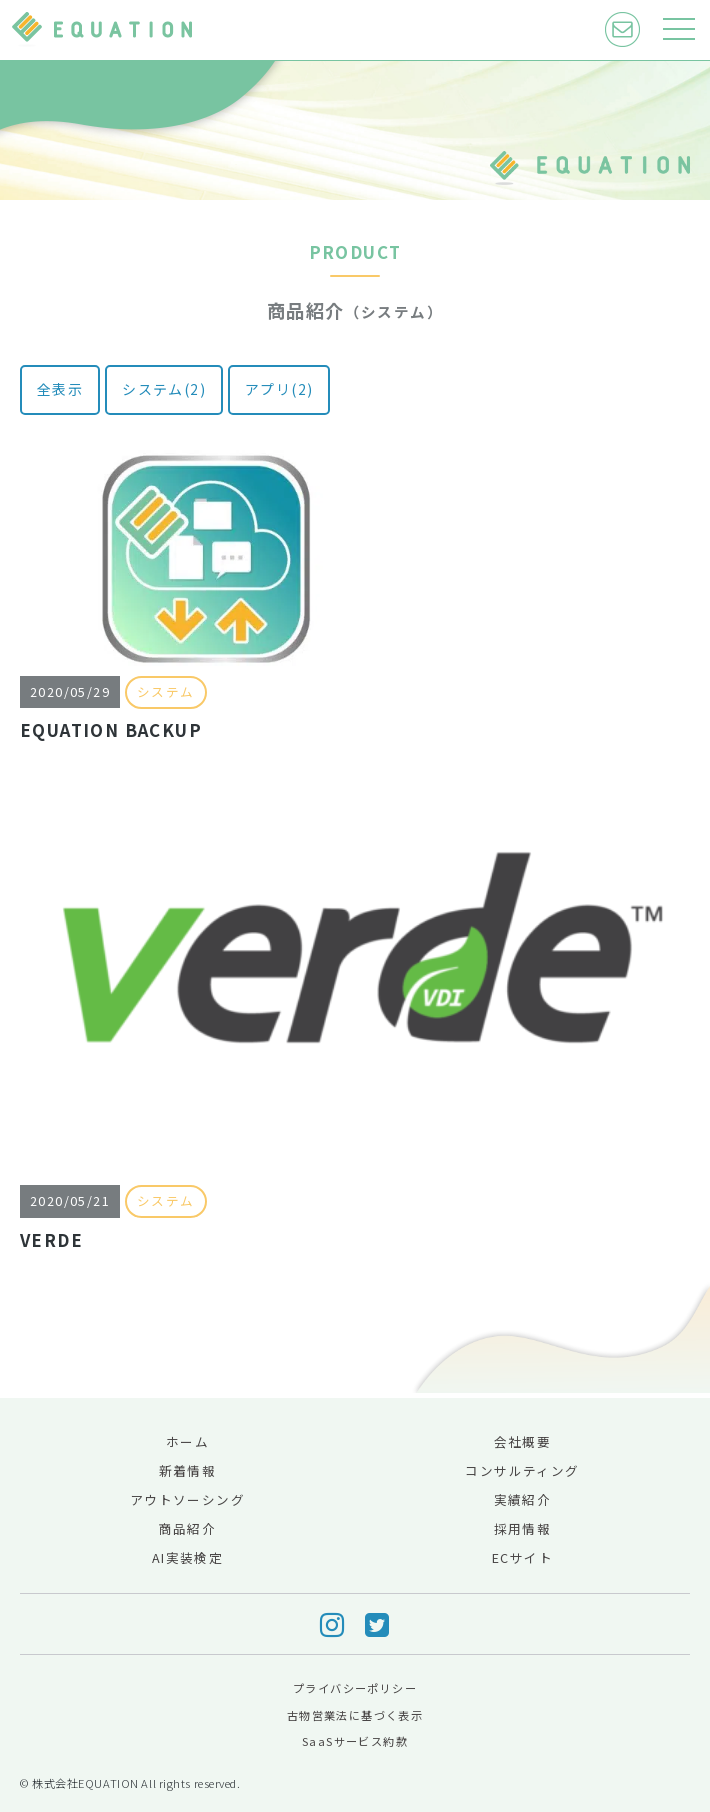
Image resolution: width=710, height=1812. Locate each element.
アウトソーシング (187, 1499)
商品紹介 (188, 1528)
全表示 (60, 389)
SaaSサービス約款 (355, 1741)
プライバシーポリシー (355, 1688)
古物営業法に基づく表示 (355, 1715)
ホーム (187, 1441)
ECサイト (522, 1557)
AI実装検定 (187, 1557)
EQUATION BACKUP (111, 730)
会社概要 (523, 1441)
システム (166, 691)
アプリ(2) (279, 389)
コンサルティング (522, 1470)
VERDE (51, 1240)
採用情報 (523, 1528)
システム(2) (164, 389)
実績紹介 (523, 1499)
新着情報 (188, 1470)
